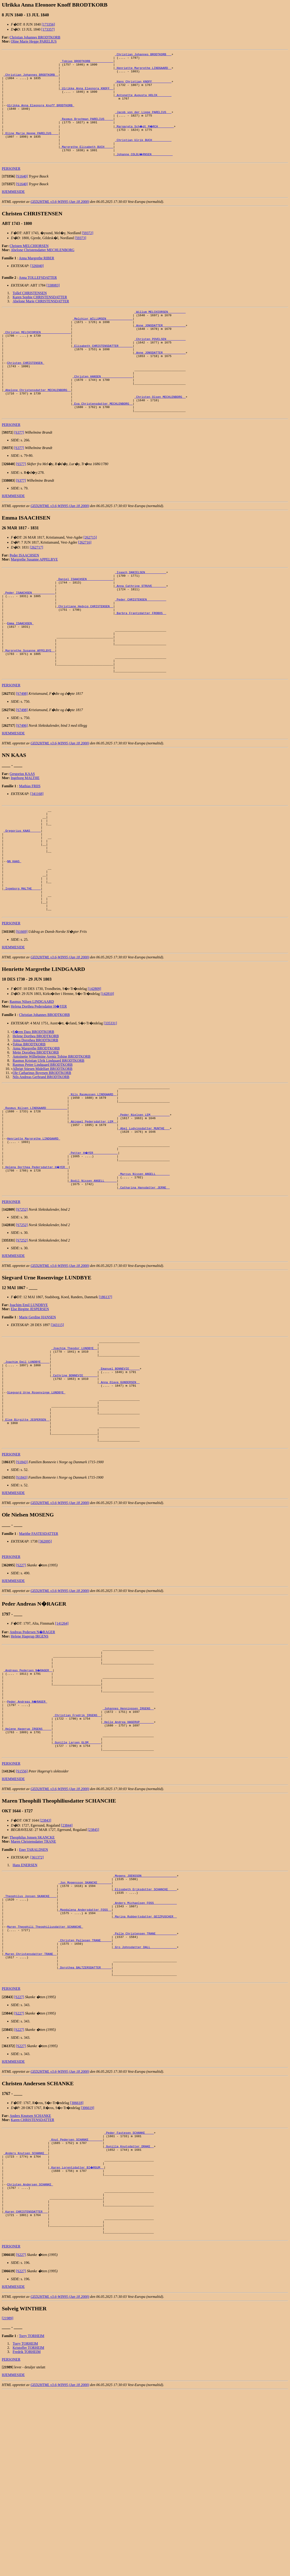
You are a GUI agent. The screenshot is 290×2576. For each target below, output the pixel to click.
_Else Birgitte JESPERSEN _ (27, 1538)
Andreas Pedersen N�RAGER (32, 1756)
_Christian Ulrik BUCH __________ (143, 157)
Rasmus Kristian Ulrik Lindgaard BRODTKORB (48, 1143)
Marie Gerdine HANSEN (37, 1420)
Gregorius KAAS (22, 836)
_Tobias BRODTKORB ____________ (86, 63)
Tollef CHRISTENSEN (30, 313)
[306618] (76, 2267)
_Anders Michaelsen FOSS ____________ (145, 2052)
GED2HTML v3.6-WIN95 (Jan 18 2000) (60, 221)
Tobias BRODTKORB (29, 1127)
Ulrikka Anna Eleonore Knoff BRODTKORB (40, 116)
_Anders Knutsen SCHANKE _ (26, 2322)
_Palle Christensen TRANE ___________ (145, 2089)
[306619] (87, 2272)
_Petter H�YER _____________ (93, 1249)
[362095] (45, 1665)
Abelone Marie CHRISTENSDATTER (41, 321)
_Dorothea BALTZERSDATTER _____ (84, 2130)
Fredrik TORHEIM (27, 2537)
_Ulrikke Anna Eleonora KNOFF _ (86, 96)
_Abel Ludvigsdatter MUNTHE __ (144, 1220)
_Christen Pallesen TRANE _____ (84, 2097)
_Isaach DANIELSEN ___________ (140, 614)
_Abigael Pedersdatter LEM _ (93, 1212)
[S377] (19, 473)
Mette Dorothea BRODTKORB (36, 1135)
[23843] (45, 1964)
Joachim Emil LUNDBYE (29, 1408)
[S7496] (22, 787)
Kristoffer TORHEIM (28, 2533)
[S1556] (22, 1915)
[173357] (48, 29)
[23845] (93, 1973)
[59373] (80, 258)
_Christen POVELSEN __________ (160, 365)
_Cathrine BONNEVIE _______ (74, 1485)
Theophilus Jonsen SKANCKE (32, 1981)
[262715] (90, 578)
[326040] (37, 285)
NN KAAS (14, 934)
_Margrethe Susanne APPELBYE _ (29, 707)
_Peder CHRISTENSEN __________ (140, 646)
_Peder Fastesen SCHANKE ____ (129, 2298)
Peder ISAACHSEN (24, 596)
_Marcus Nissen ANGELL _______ (144, 1273)
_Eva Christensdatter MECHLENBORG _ (102, 442)
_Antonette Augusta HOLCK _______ (143, 104)
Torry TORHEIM (31, 2521)
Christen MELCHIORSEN (29, 265)
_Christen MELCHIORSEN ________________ (37, 357)
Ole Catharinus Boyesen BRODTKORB (42, 1156)
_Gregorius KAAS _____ (22, 897)
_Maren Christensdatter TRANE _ (30, 2114)
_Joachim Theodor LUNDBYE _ (74, 1453)
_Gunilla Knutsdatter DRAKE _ (129, 2314)
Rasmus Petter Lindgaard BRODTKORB (42, 1147)
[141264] (62, 1747)
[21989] (7, 2503)
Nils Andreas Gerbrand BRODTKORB (41, 1160)
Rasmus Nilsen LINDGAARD (32, 1084)
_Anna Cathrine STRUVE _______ (140, 630)
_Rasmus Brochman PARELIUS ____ (86, 132)
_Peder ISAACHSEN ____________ (29, 638)
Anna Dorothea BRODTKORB (35, 1123)
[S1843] (22, 1586)
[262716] (85, 583)
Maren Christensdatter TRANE (33, 1985)
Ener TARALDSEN (33, 1993)
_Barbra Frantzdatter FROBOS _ (140, 663)
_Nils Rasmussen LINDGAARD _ (93, 1179)
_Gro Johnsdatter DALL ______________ (145, 2105)
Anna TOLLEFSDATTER (38, 297)
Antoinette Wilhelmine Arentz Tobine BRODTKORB (51, 1139)
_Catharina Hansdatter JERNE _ (144, 1289)
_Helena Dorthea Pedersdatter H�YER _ (36, 1265)
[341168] (37, 856)
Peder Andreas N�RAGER (27, 1835)
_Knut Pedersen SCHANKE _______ (76, 2306)
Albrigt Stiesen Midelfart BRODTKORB (42, 1152)
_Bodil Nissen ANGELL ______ (93, 1281)
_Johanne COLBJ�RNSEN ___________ (144, 173)
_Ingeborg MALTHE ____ (22, 967)
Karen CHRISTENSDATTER (32, 2284)
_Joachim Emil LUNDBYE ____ (27, 1469)
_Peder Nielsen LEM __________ (144, 1204)
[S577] (21, 505)
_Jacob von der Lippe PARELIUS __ (143, 124)
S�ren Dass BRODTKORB (33, 1115)
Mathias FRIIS (30, 848)
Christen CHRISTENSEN (25, 393)
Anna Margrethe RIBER (36, 278)
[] (8, 196)
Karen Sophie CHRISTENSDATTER (40, 317)
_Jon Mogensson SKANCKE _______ (84, 2028)
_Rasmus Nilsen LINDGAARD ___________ (35, 1195)
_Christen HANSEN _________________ (102, 410)
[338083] (53, 305)
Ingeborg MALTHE (25, 840)
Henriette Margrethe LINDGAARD (33, 1232)
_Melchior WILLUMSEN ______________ (102, 340)
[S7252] (22, 1312)
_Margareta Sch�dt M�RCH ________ (145, 141)
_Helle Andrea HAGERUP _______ (128, 1859)
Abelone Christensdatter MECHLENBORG (43, 270)
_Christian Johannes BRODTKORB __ (143, 55)
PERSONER (11, 188)
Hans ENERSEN (25, 2008)
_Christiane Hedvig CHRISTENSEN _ (85, 654)
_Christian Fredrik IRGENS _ (77, 1851)
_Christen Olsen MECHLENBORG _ (160, 434)
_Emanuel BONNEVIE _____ (119, 1477)
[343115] (57, 1427)
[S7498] (22, 755)
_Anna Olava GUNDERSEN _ (119, 1494)
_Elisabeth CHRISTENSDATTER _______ (102, 373)
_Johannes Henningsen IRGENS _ (128, 1843)
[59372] (87, 253)
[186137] (105, 1400)
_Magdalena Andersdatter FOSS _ (84, 2060)
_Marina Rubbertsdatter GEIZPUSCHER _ (145, 2069)
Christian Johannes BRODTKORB (35, 37)
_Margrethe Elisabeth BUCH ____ (86, 165)
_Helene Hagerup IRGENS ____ (27, 1867)
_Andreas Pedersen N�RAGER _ (28, 1798)
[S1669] (22, 1014)
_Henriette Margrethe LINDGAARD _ (143, 71)
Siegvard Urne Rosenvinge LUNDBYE (36, 1506)
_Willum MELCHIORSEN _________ (160, 332)
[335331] (110, 1106)
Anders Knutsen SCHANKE (30, 2280)
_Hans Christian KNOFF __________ (143, 87)
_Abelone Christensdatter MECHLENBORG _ (37, 426)
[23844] (66, 1969)
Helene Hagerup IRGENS (29, 1760)
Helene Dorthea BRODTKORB (36, 1119)
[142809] (94, 1072)
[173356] (48, 24)
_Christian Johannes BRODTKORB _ (31, 79)
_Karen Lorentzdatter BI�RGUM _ (77, 2339)
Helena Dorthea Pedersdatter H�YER (39, 1089)
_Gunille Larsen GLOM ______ (77, 1884)
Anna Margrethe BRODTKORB (36, 1131)
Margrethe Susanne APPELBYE (34, 600)
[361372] (37, 2001)
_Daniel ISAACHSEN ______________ (85, 622)
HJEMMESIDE (13, 211)
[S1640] (22, 196)
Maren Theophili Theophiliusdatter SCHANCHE (45, 2081)
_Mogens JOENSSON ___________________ (145, 2020)
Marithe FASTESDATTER (38, 1657)
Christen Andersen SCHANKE (30, 2359)
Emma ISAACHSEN (20, 675)
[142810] (107, 1077)
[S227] (21, 1689)
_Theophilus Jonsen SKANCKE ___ (30, 2044)
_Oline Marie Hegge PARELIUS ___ (31, 149)
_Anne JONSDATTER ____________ (160, 348)
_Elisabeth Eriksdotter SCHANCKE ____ (145, 2036)
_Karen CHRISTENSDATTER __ (26, 2392)
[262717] (36, 588)
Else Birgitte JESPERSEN (30, 1412)
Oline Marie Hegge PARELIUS (34, 41)
